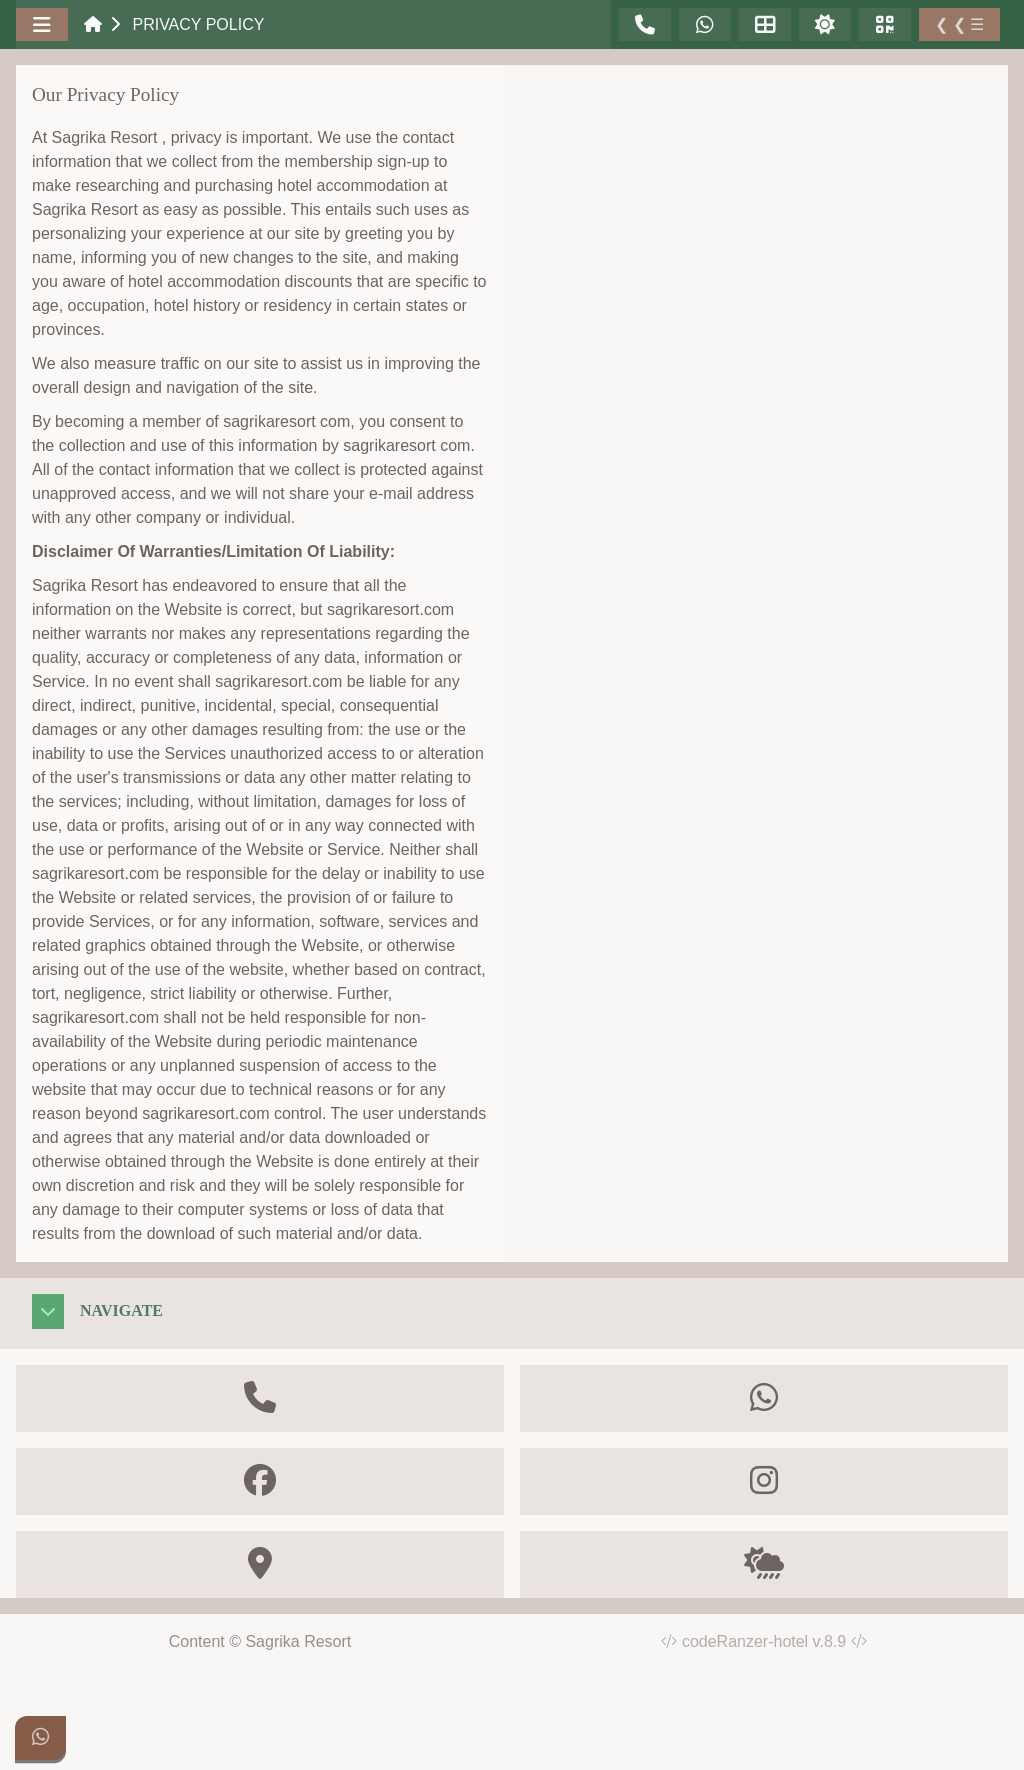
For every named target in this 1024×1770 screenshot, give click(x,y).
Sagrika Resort (298, 1641)
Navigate (121, 1310)
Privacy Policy (198, 24)
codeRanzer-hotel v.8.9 (774, 1641)
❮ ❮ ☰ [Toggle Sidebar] (959, 24)
